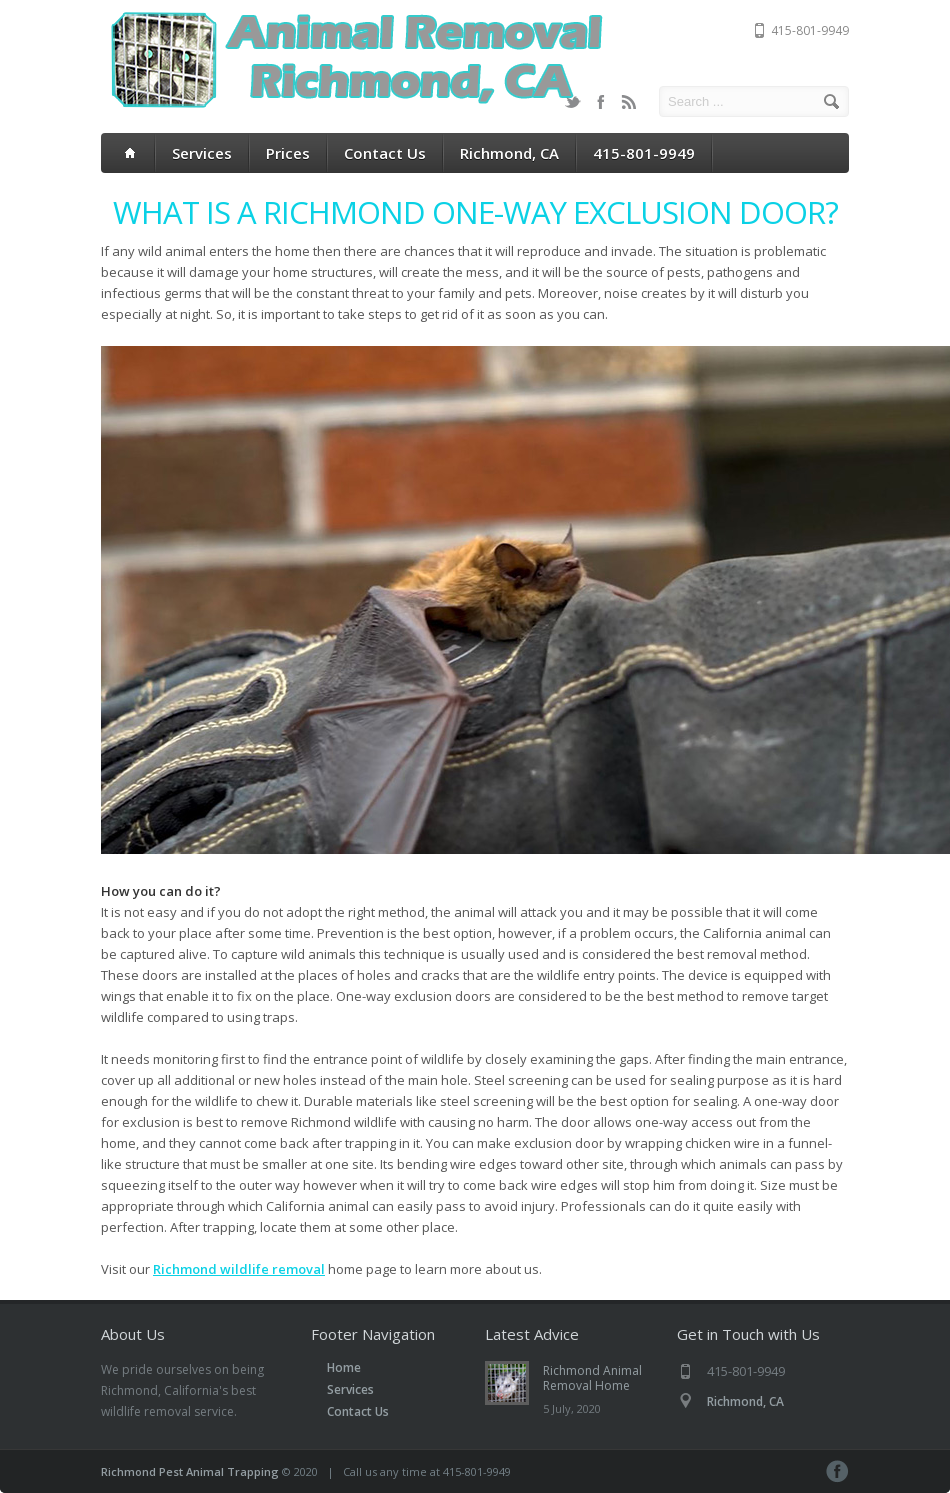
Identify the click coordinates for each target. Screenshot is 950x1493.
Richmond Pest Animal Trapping (190, 1471)
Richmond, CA (509, 153)
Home (344, 1367)
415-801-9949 (644, 153)
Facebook (601, 102)
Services (202, 153)
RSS (629, 102)
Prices (288, 153)
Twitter (573, 102)
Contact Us (385, 153)
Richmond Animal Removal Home (592, 1378)
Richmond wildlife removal (239, 1269)
